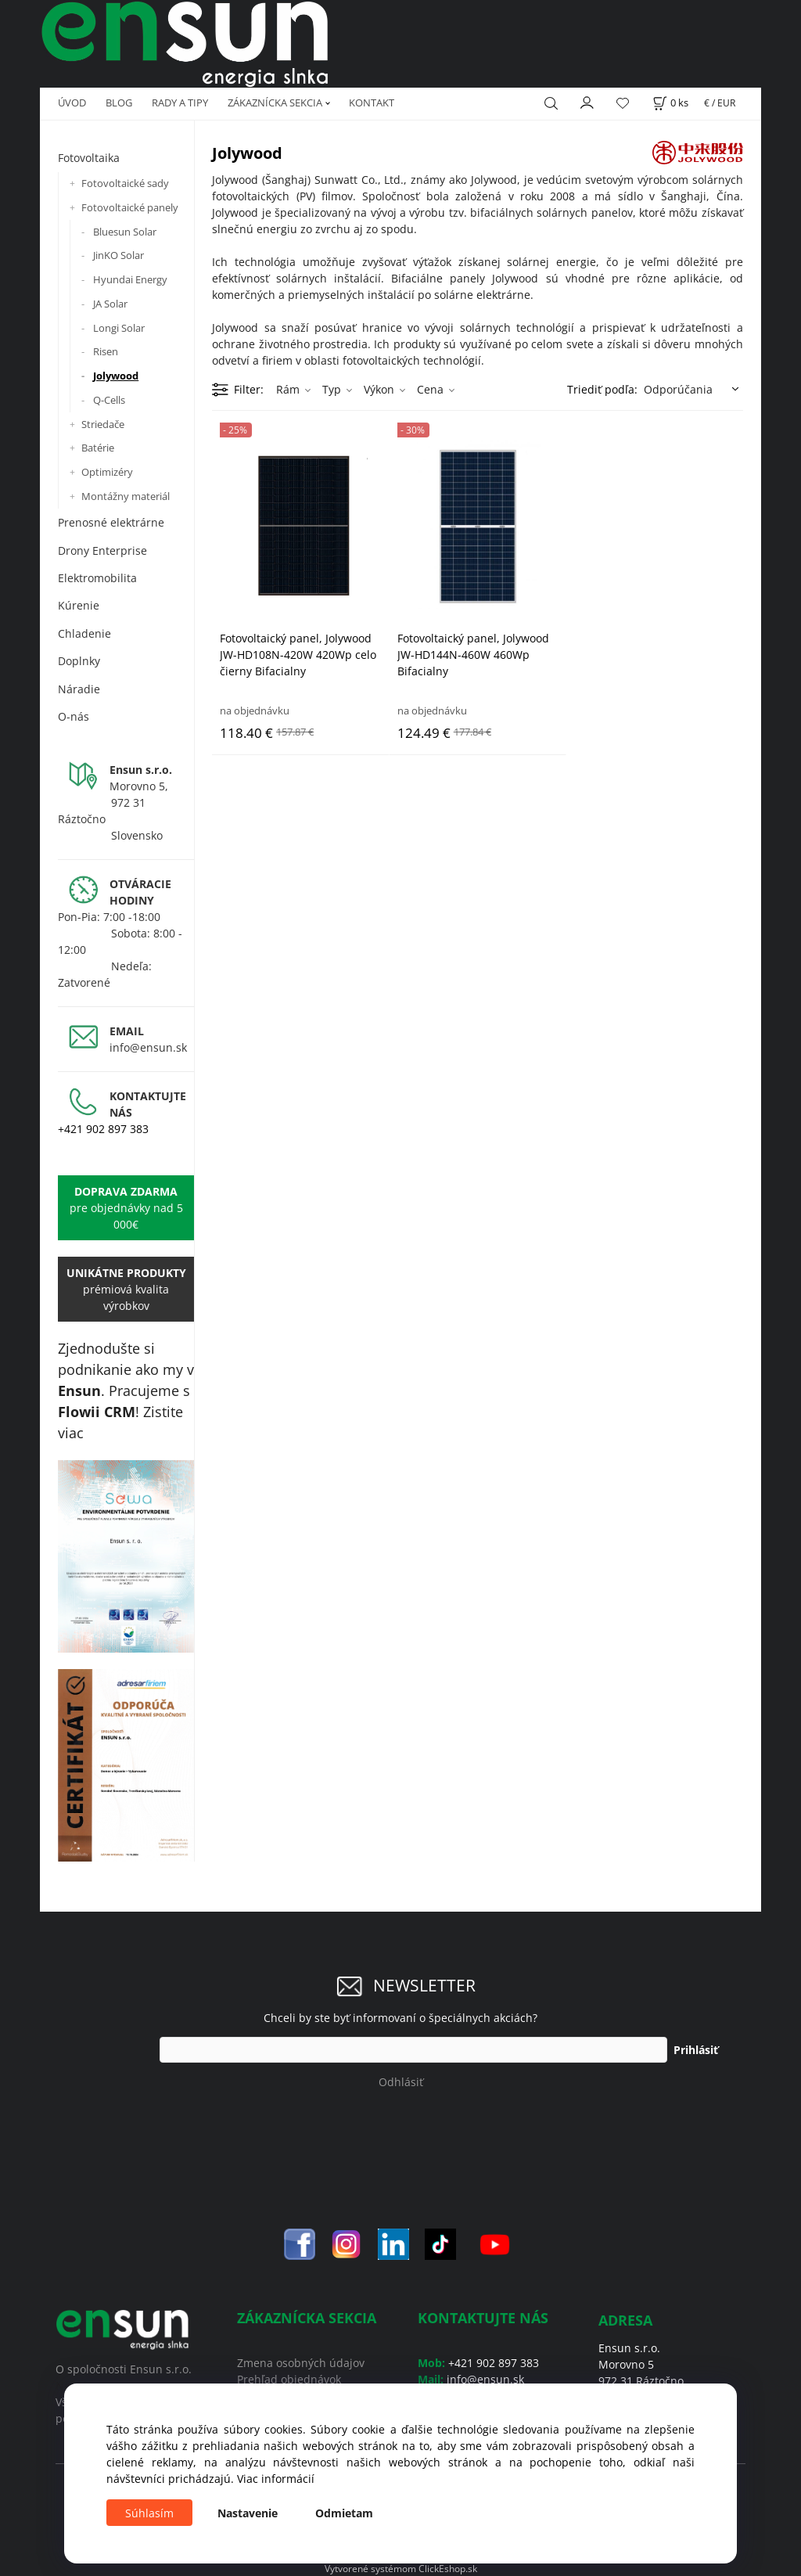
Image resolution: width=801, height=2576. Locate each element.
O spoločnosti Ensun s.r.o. (124, 2369)
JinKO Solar (118, 255)
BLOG (119, 102)
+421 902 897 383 (103, 1128)
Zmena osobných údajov (301, 2362)
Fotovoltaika (89, 157)
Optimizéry (107, 472)
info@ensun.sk (148, 1047)
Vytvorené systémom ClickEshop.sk (401, 2568)
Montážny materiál (125, 496)
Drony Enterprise (102, 550)
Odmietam (344, 2513)
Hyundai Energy (130, 279)
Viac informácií (275, 2478)
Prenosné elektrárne (111, 522)
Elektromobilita (97, 577)
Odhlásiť (401, 2081)
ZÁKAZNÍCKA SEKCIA (275, 102)
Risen (105, 351)
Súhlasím (149, 2513)
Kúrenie (78, 605)
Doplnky (79, 660)
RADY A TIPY (180, 102)
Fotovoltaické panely (129, 207)
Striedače (102, 424)
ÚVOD (72, 102)
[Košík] (670, 103)
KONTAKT (371, 102)
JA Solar (110, 304)
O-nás (73, 716)
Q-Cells (109, 400)
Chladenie (84, 633)
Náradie (79, 689)
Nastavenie (247, 2513)
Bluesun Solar (124, 232)
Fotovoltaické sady (125, 183)
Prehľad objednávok (289, 2379)
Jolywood (115, 376)
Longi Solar (119, 328)
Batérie (97, 448)
